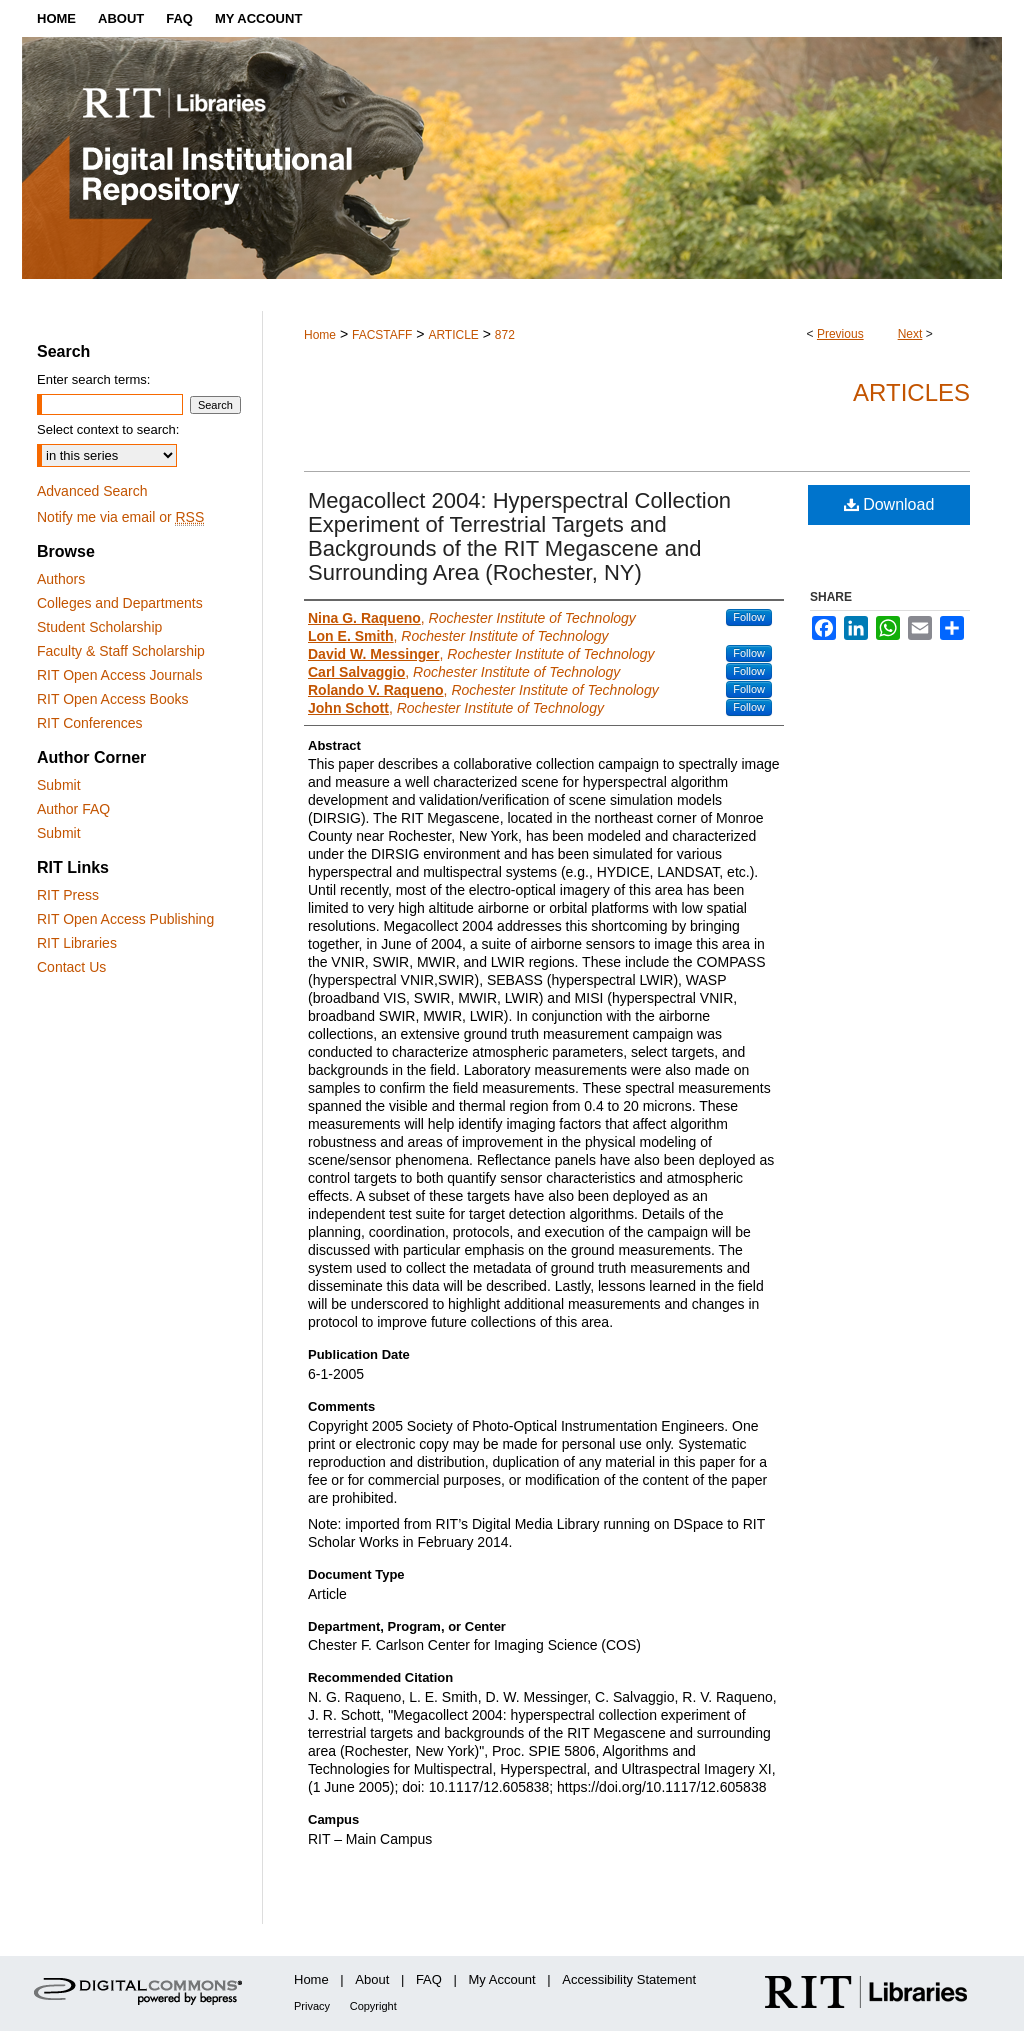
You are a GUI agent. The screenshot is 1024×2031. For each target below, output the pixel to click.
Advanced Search (92, 491)
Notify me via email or (120, 517)
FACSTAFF (382, 335)
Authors (61, 579)
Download (889, 504)
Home (320, 335)
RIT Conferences (90, 723)
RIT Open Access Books (112, 699)
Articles (911, 392)
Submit (59, 785)
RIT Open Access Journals (119, 675)
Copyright (373, 2006)
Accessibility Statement (629, 1979)
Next (910, 334)
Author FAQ (73, 809)
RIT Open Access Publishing (125, 919)
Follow (749, 617)
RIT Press (68, 895)
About (372, 1979)
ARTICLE (453, 335)
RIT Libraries (77, 943)
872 (505, 335)
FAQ (429, 1979)
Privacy (312, 2006)
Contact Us (71, 967)
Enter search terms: (93, 379)
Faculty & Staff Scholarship (121, 651)
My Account (502, 1979)
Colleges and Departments (120, 603)
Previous (840, 334)
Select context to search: (108, 429)
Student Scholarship (99, 627)
